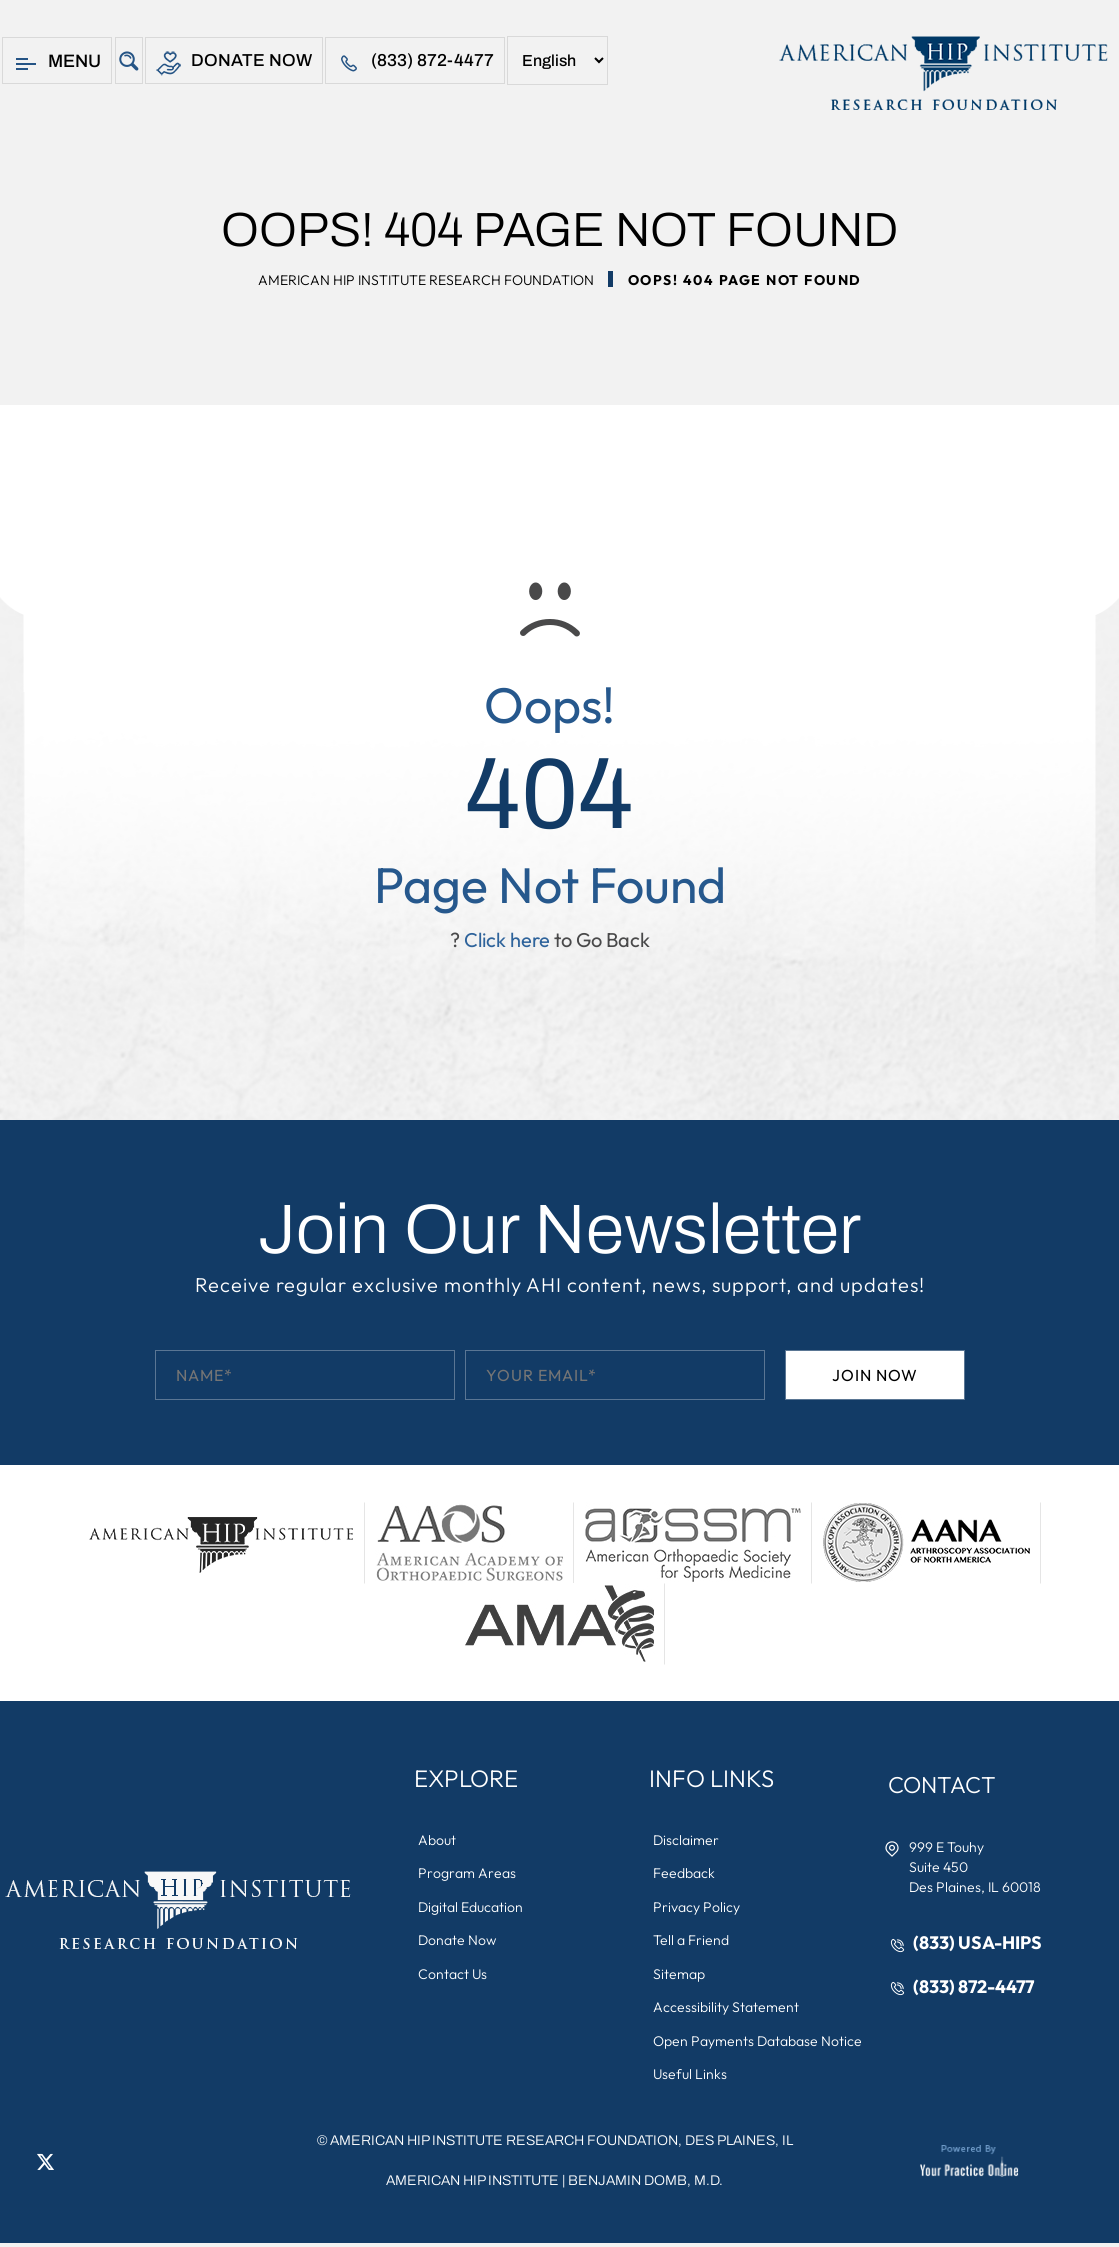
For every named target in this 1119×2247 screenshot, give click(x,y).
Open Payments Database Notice (758, 2044)
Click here (507, 939)
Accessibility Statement (727, 2010)
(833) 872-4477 (416, 63)
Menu (57, 63)
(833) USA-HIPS (978, 1943)
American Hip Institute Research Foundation (426, 280)
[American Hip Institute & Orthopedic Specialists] (941, 73)
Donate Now (234, 63)
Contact (945, 1785)
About (438, 1840)
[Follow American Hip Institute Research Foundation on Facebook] (15, 2165)
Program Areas (468, 1874)
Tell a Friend (692, 1942)
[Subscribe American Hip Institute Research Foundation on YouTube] (135, 2165)
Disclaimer (687, 1840)
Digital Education (471, 1908)
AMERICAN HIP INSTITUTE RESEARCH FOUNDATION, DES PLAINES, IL (561, 2144)
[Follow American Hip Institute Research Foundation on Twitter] (45, 2165)
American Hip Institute (472, 2184)
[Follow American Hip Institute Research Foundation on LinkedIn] (75, 2165)
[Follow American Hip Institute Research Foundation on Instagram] (105, 2165)
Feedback (685, 1874)
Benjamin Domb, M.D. (645, 2184)
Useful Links (691, 2078)
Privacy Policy (697, 1908)
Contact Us (453, 1976)
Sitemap (680, 1976)
